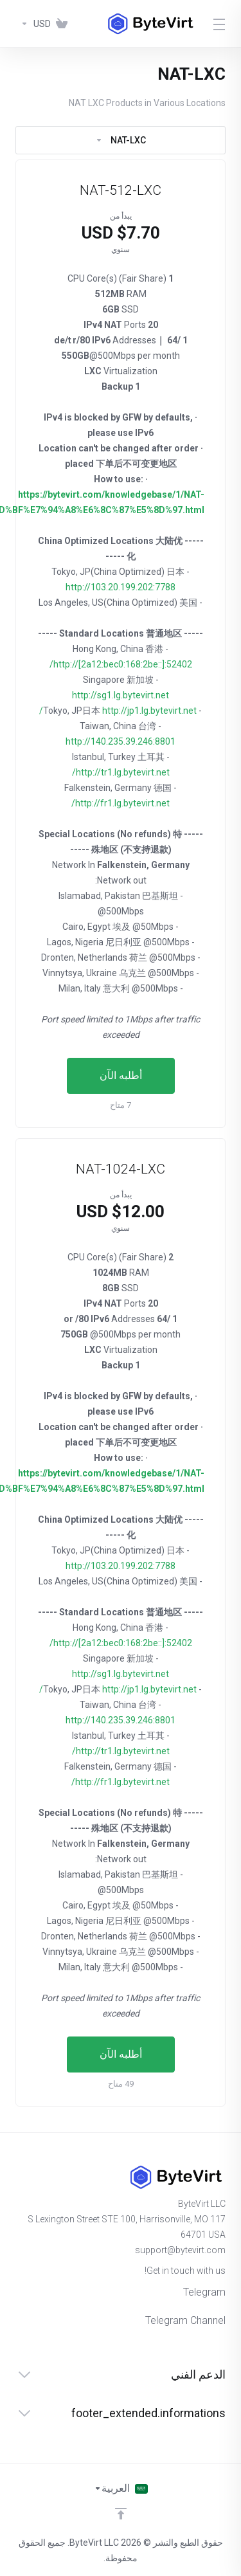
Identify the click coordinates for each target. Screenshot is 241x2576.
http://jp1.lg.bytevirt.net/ (118, 710)
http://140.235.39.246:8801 (120, 741)
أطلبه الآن (121, 1075)
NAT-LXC (120, 140)
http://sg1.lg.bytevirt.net (120, 695)
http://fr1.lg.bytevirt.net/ (120, 803)
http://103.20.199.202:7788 (120, 587)
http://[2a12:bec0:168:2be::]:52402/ (120, 664)
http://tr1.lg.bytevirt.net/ (121, 772)
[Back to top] (121, 2514)
